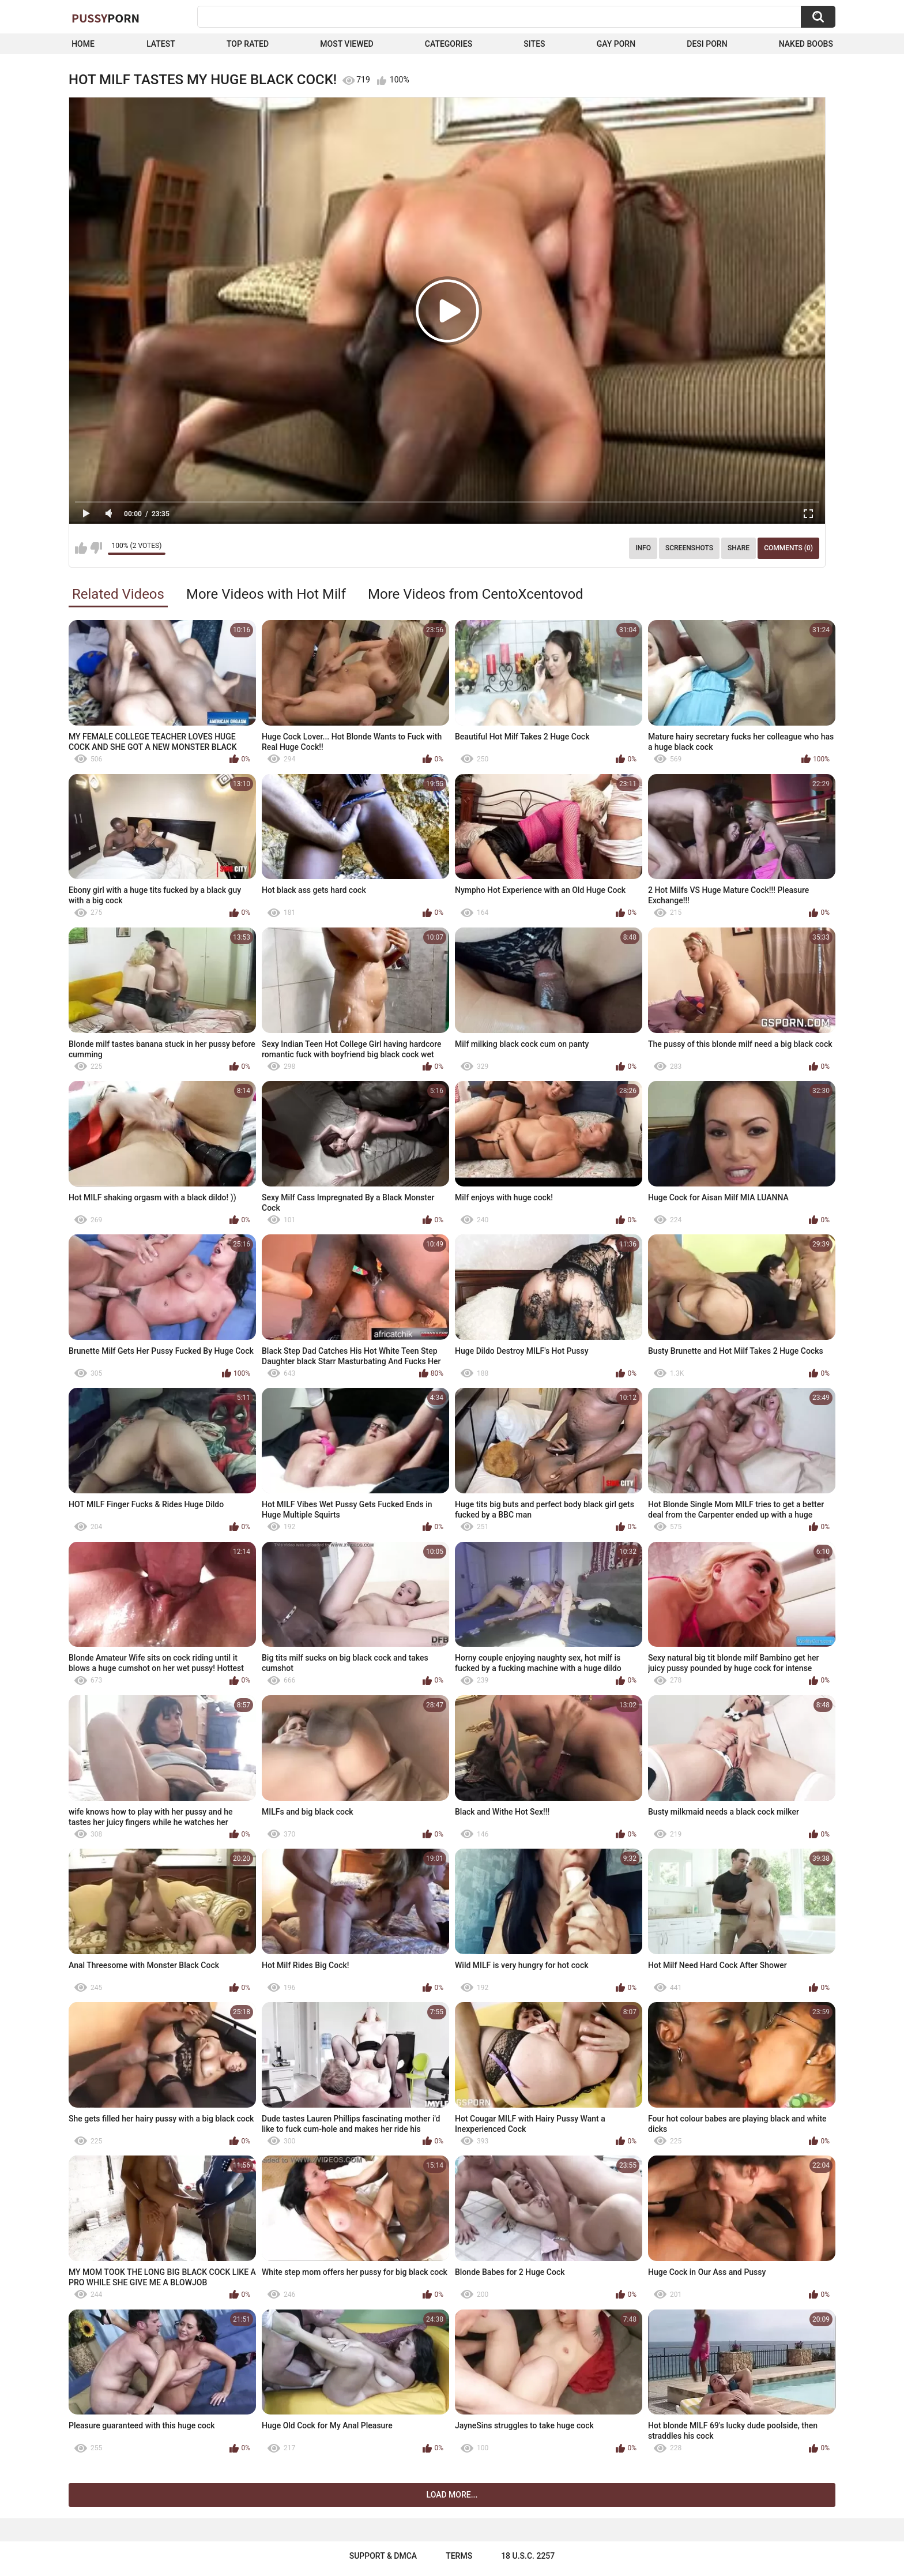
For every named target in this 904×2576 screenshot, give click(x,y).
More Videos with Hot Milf (266, 594)
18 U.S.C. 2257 (528, 2555)
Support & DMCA (383, 2555)
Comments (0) (788, 548)
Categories (448, 43)
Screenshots (689, 548)
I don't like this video (96, 548)
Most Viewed (346, 43)
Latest (160, 43)
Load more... (452, 2494)
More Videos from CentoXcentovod (475, 594)
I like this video (81, 548)
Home (83, 43)
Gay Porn (616, 43)
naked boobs (806, 43)
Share (738, 548)
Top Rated (248, 43)
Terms (459, 2555)
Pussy (105, 18)
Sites (534, 43)
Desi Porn (707, 43)
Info (643, 548)
